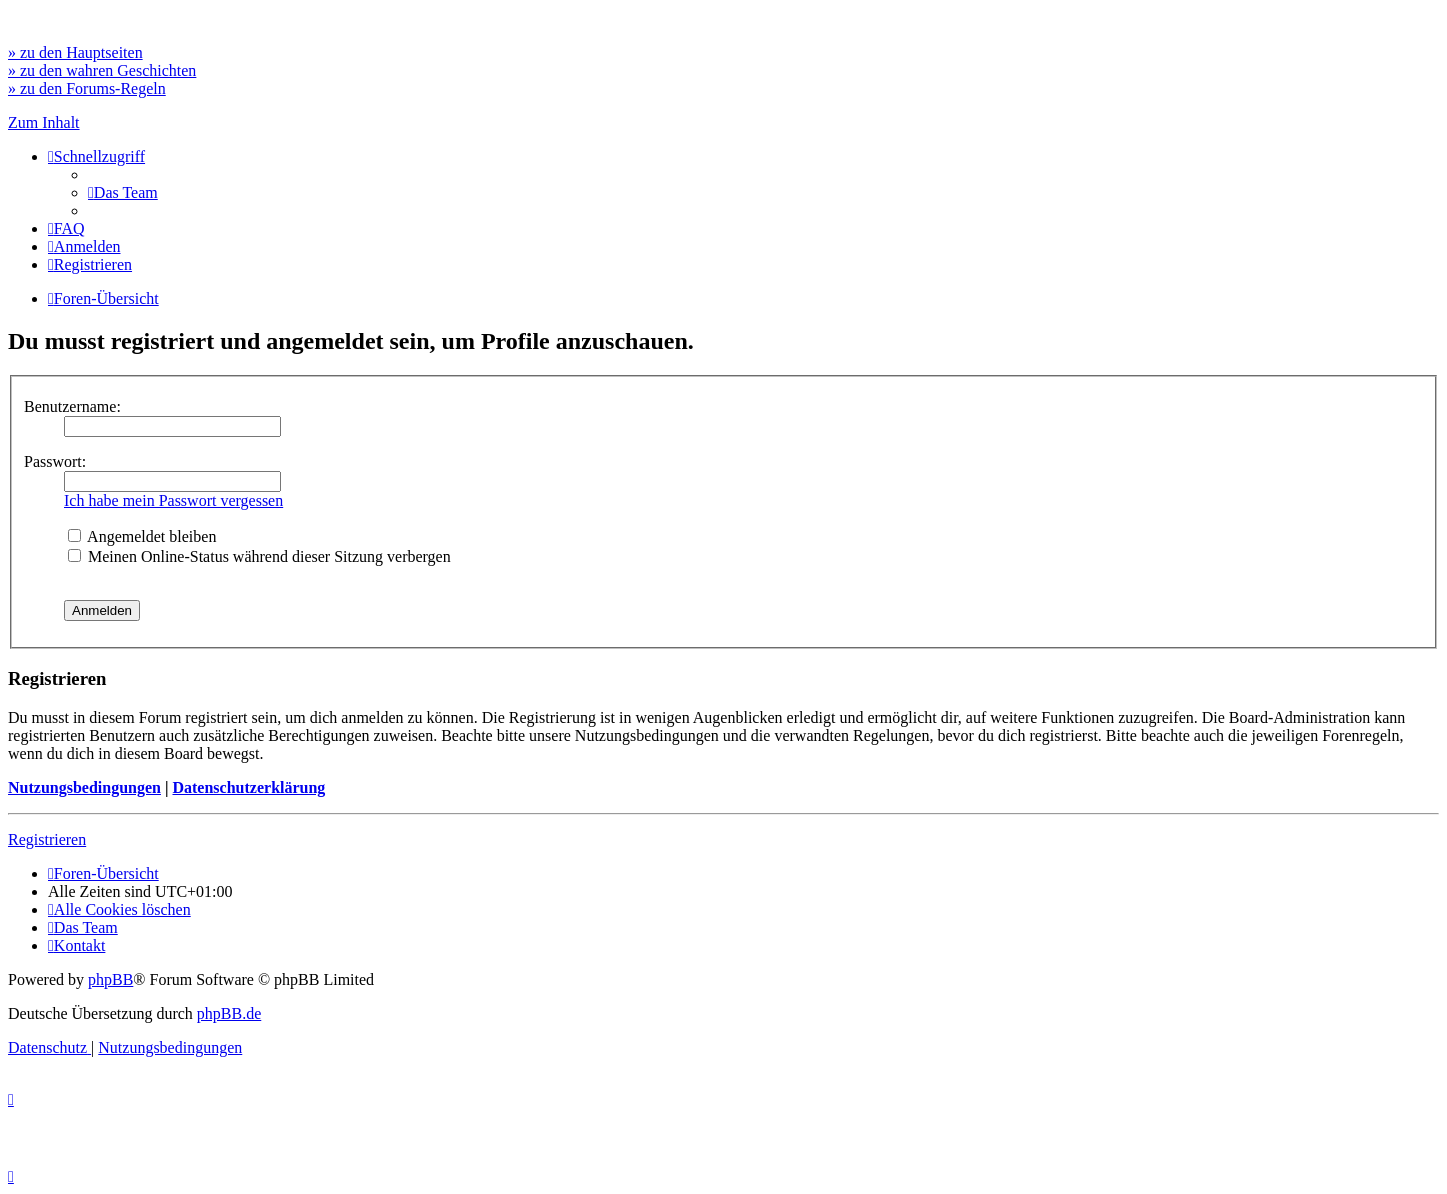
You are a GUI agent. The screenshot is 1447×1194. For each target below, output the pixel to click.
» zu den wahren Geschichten (102, 70)
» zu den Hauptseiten (75, 52)
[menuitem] (123, 192)
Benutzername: (72, 406)
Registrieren (47, 839)
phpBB (110, 979)
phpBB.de (229, 1013)
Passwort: (55, 461)
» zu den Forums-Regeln (87, 88)
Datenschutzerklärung (248, 787)
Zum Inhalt (44, 122)
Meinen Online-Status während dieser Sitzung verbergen (259, 556)
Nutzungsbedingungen (84, 787)
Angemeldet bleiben (142, 536)
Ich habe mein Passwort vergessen (173, 500)
